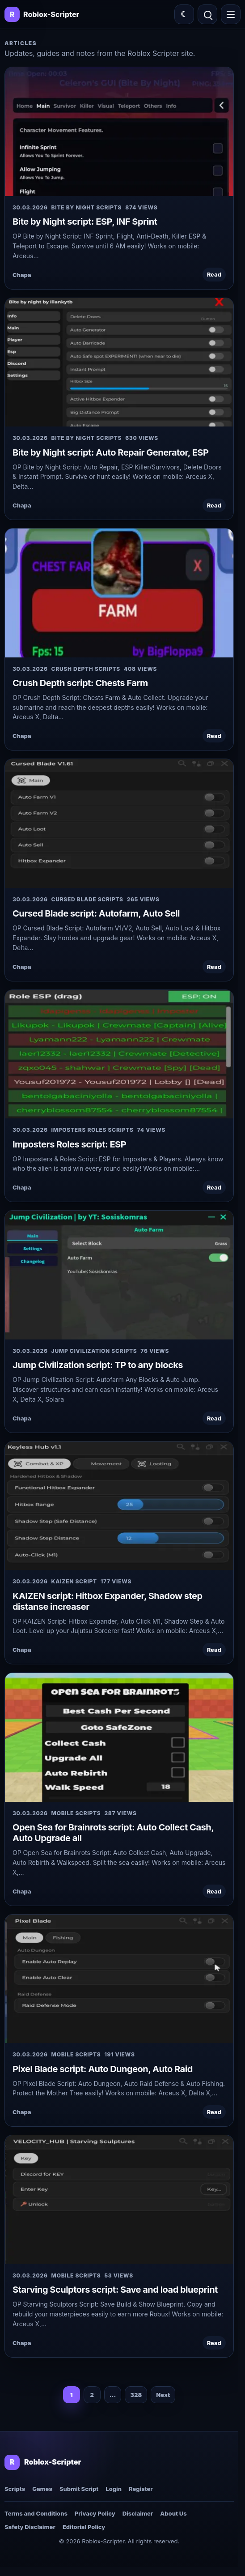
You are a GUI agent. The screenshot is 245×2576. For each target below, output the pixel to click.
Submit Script (78, 2488)
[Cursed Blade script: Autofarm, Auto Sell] (119, 823)
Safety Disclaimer (29, 2526)
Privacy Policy (95, 2513)
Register (141, 2488)
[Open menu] (231, 14)
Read (214, 274)
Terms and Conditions (36, 2513)
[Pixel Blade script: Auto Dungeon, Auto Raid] (119, 1979)
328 (136, 2394)
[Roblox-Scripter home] (42, 2462)
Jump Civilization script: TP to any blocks (98, 1365)
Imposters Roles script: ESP (69, 1144)
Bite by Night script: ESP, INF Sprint (85, 221)
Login (114, 2488)
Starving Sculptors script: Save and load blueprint (115, 2289)
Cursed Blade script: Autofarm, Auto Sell (96, 913)
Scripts (14, 2488)
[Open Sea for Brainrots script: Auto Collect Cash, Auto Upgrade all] (119, 1737)
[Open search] (207, 14)
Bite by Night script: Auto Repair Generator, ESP (110, 452)
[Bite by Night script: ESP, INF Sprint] (119, 131)
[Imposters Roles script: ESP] (119, 1054)
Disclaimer (137, 2513)
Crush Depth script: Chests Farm (80, 683)
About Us (173, 2513)
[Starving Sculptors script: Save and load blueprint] (119, 2199)
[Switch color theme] (184, 14)
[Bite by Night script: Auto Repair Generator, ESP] (119, 362)
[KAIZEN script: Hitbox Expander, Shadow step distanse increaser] (119, 1506)
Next (163, 2394)
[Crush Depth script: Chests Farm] (119, 593)
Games (42, 2488)
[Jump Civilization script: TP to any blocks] (119, 1275)
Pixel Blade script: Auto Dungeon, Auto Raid (103, 2069)
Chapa (22, 274)
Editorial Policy (84, 2526)
